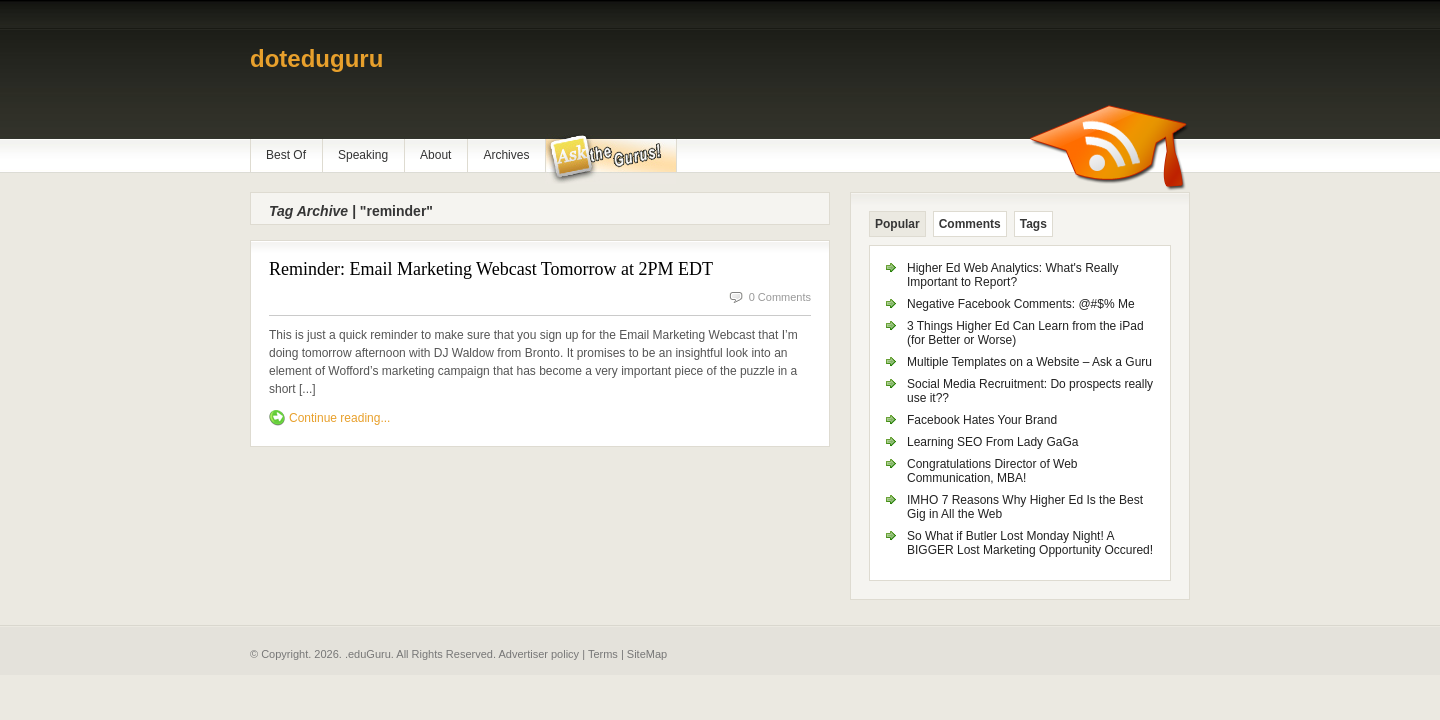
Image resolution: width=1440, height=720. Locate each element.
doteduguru (316, 58)
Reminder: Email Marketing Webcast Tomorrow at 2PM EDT (491, 269)
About (435, 155)
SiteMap (647, 654)
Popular (897, 224)
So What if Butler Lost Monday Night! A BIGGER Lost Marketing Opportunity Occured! (1030, 543)
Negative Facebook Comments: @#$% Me (1021, 304)
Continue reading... (339, 418)
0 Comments (780, 297)
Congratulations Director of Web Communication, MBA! (992, 471)
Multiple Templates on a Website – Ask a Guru (1029, 362)
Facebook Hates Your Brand (982, 420)
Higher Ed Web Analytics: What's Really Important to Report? (1013, 275)
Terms (603, 654)
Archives (506, 155)
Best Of (286, 155)
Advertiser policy (538, 654)
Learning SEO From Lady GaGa (992, 442)
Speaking (363, 155)
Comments (970, 224)
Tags (1033, 224)
